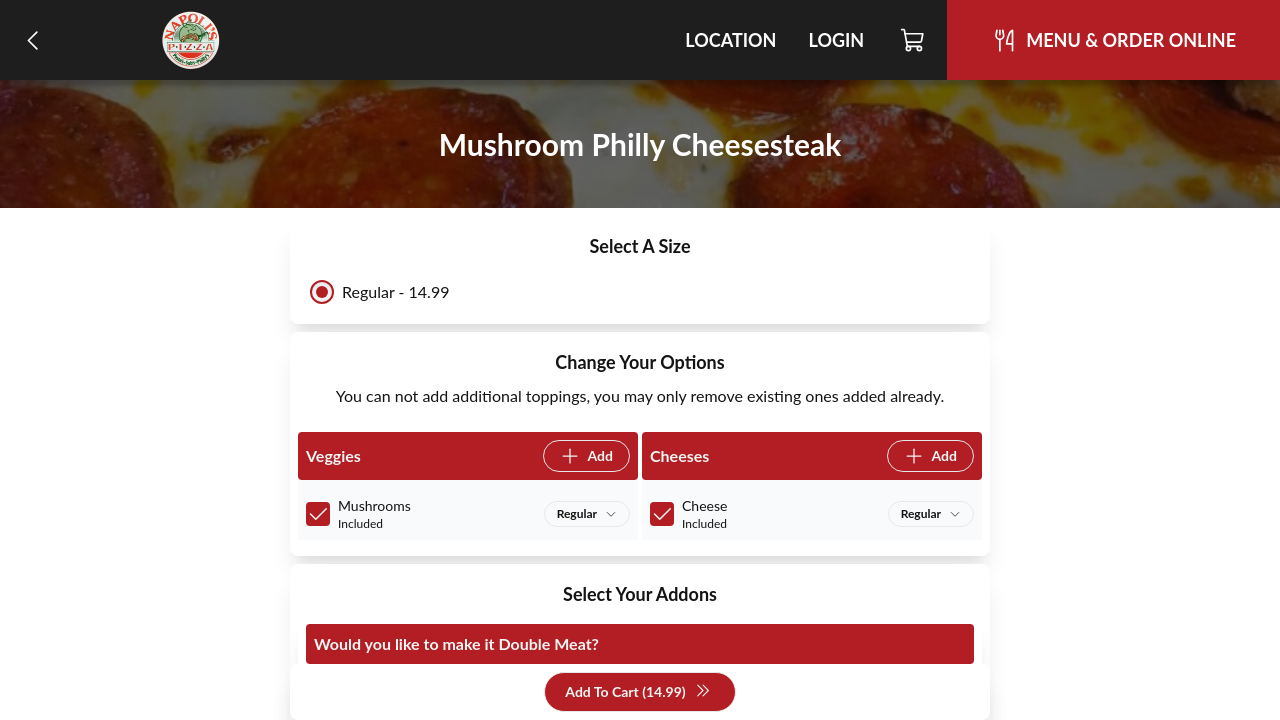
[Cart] (913, 40)
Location (730, 40)
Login (836, 40)
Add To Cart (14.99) (637, 692)
